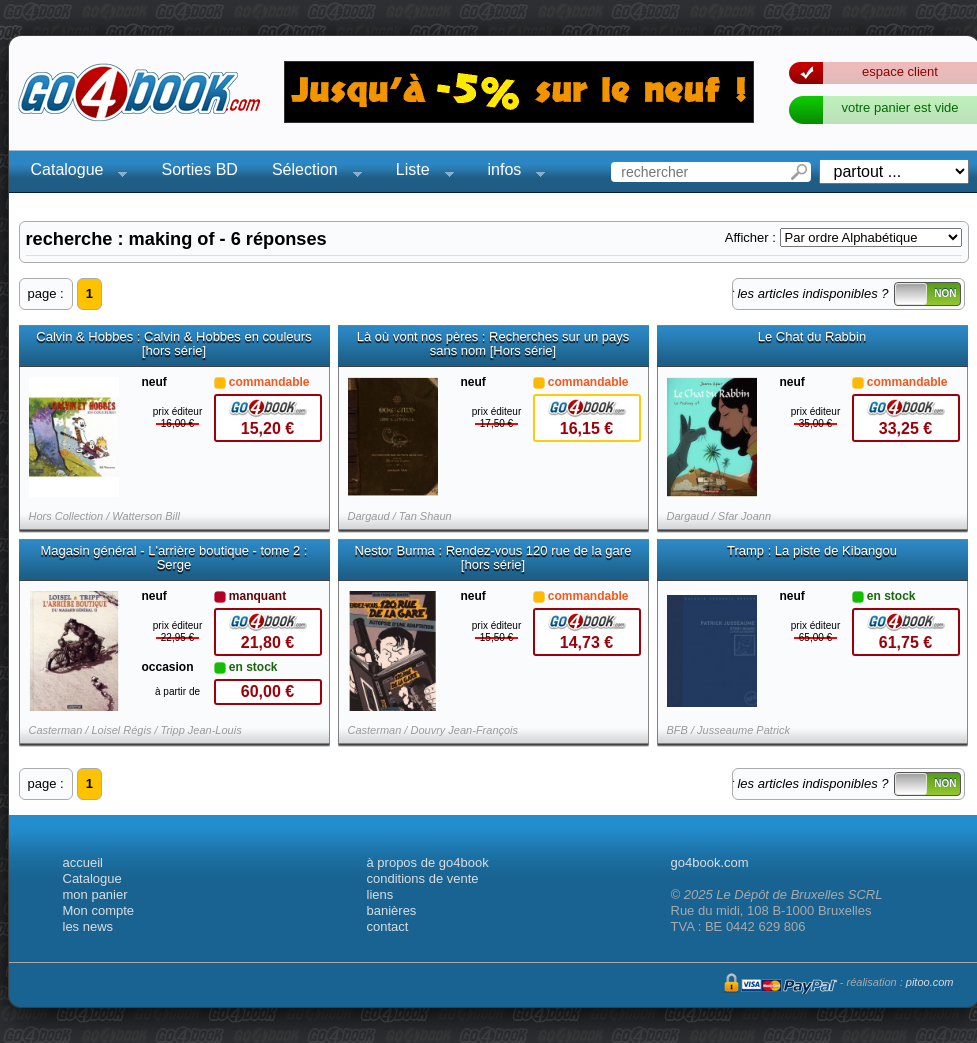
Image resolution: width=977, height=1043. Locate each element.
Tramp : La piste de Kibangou (812, 551)
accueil (83, 862)
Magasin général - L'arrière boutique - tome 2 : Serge (174, 558)
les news (88, 926)
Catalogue (73, 172)
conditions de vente (423, 878)
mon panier (95, 894)
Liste (419, 172)
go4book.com (710, 862)
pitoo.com (930, 982)
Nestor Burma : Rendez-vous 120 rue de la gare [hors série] (493, 558)
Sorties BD (199, 169)
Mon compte (99, 910)
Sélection (311, 172)
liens (380, 894)
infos (511, 172)
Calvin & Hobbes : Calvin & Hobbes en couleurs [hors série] (173, 344)
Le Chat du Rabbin (812, 337)
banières (392, 910)
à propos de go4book (428, 862)
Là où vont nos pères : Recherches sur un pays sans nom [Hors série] (493, 344)
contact (388, 926)
